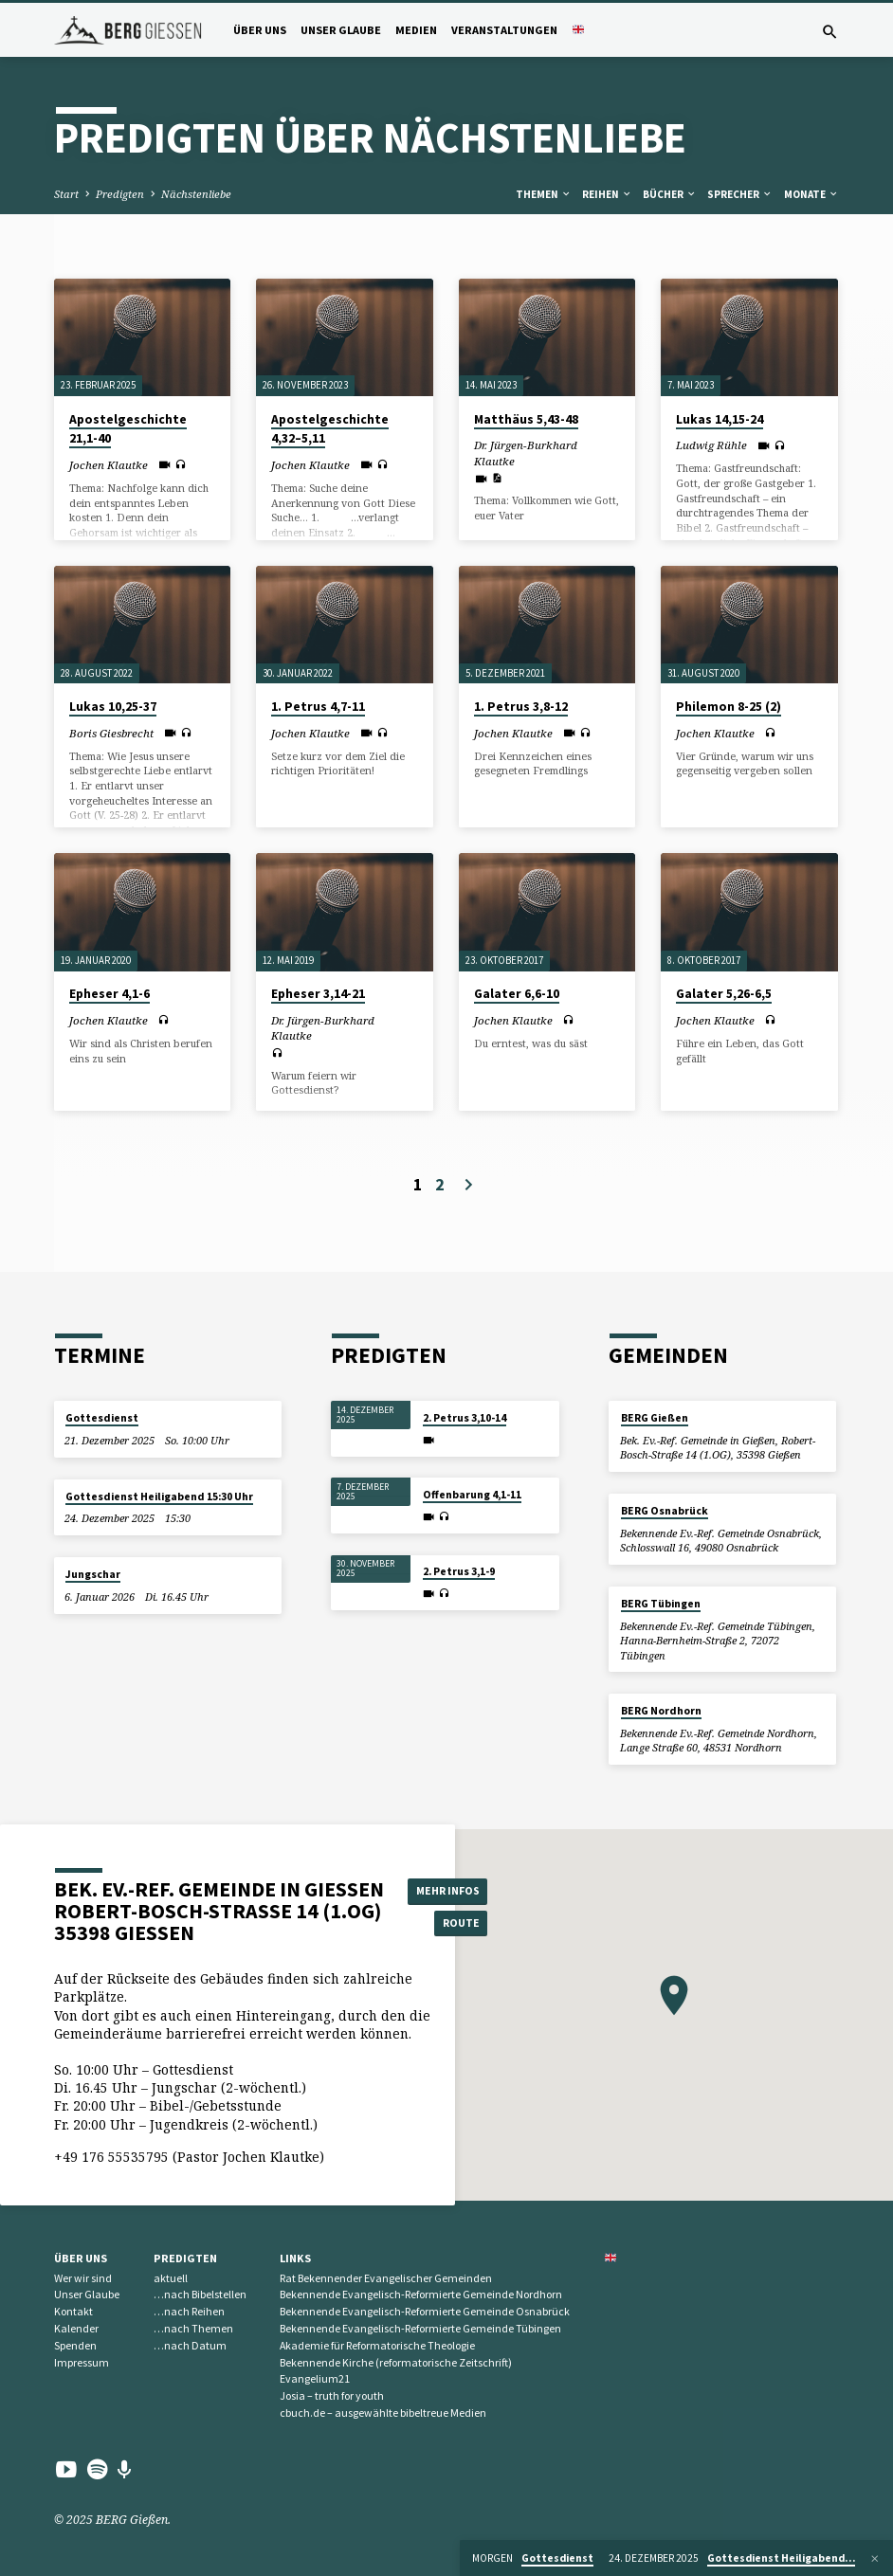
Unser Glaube (341, 30)
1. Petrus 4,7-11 (318, 706)
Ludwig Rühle (711, 445)
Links (295, 2258)
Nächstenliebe (196, 194)
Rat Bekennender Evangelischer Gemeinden (386, 2278)
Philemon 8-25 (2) (728, 706)
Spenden (75, 2345)
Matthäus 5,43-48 (526, 419)
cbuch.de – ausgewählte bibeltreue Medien (383, 2412)
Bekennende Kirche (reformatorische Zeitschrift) (396, 2362)
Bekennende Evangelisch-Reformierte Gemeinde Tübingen (420, 2328)
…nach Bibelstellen (200, 2294)
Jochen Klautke (108, 465)
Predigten (120, 194)
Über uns (259, 30)
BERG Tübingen (661, 1603)
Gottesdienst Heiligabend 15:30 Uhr (159, 1496)
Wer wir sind (83, 2278)
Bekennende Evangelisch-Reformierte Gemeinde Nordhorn (421, 2294)
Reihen (607, 194)
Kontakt (73, 2311)
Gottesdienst (101, 1417)
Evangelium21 (315, 2378)
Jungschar (92, 1574)
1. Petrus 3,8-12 (521, 706)
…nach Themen (193, 2328)
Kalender (76, 2328)
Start (66, 194)
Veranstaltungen (504, 30)
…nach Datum (190, 2345)
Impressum (81, 2362)
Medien (416, 30)
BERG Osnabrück (664, 1510)
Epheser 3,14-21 (318, 994)
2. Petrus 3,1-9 (459, 1571)
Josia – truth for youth (332, 2395)
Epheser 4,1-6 (109, 994)
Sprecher (740, 194)
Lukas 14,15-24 (719, 419)
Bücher (670, 194)
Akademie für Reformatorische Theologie (377, 2345)
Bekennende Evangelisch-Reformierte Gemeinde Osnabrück (425, 2311)
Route (451, 1923)
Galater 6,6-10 (516, 994)
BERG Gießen (654, 1417)
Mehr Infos (450, 1889)
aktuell (171, 2278)
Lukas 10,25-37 (112, 706)
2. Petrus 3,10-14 (464, 1417)
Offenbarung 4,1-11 (472, 1494)
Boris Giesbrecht (111, 733)
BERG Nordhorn (661, 1710)
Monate (811, 194)
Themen (544, 194)
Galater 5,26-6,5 (724, 994)
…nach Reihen (189, 2311)
